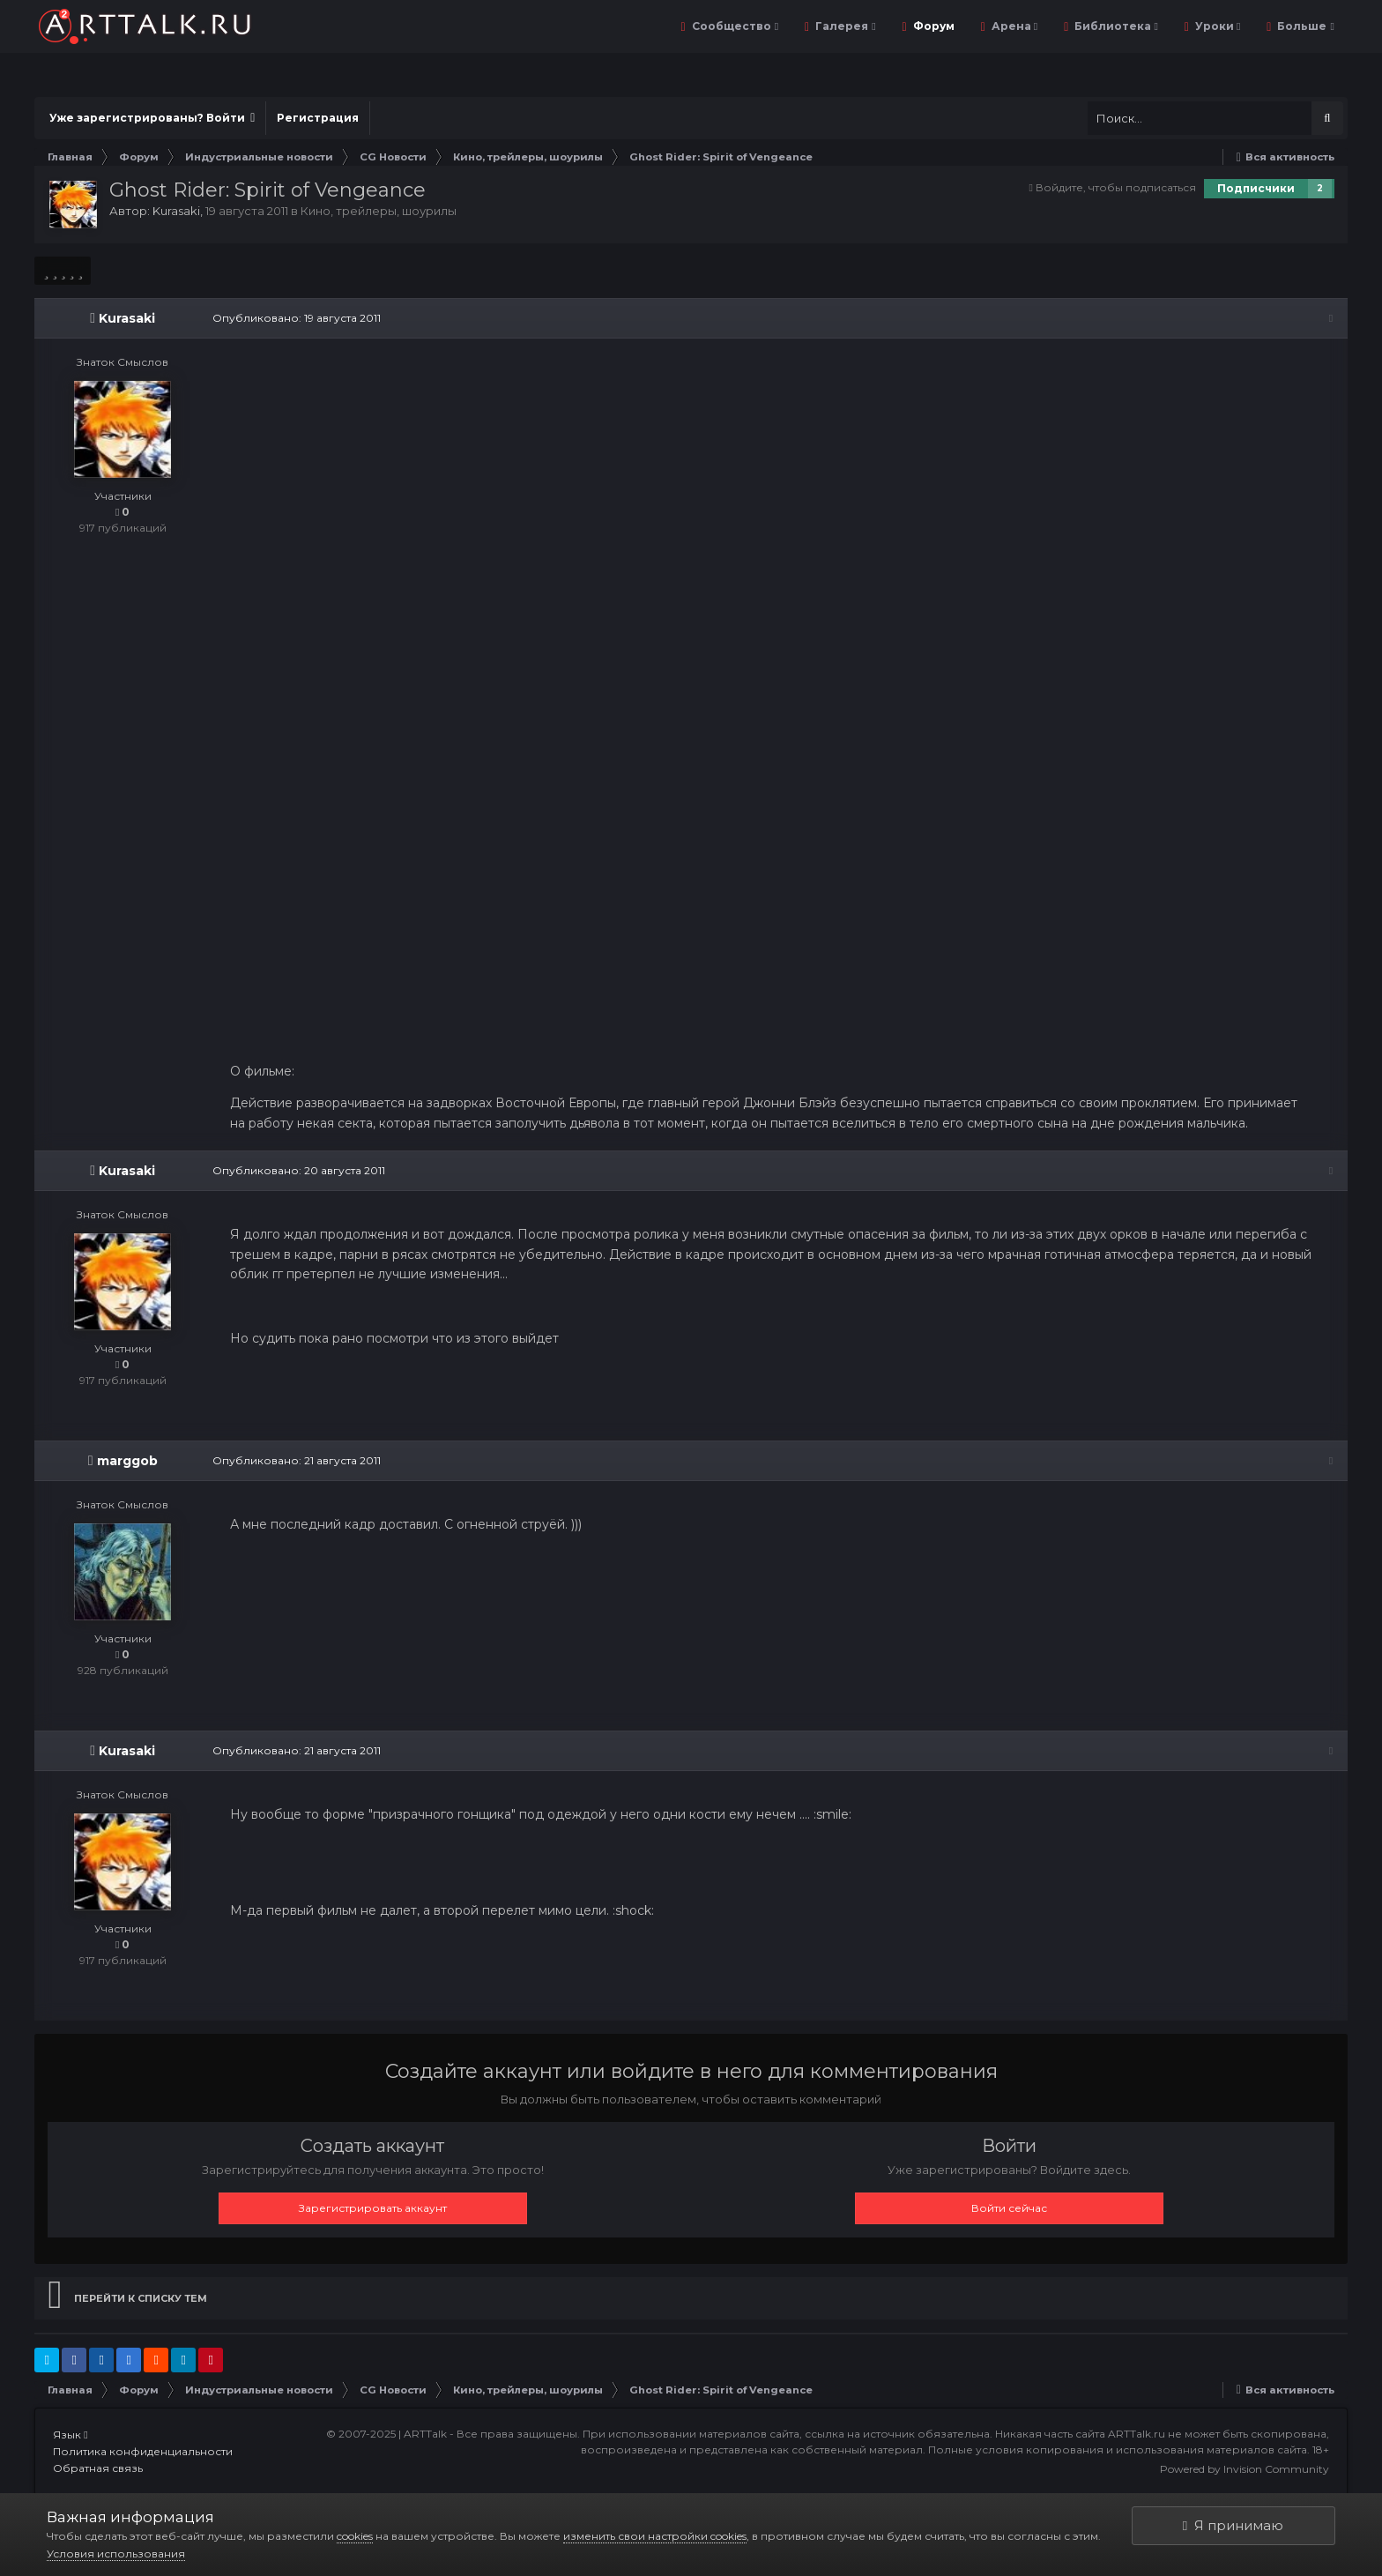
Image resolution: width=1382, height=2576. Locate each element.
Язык (70, 2436)
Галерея (844, 26)
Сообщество (733, 26)
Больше (1304, 26)
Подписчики (1256, 188)
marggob (127, 1462)
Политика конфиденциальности (143, 2453)
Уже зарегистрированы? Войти (152, 117)
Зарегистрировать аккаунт (373, 2208)
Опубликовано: (295, 317)
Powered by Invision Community (1244, 2469)
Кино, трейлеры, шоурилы (379, 211)
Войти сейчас (1009, 2208)
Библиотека (1114, 26)
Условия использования (116, 2553)
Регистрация (318, 117)
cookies (355, 2535)
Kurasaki (176, 211)
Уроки (1216, 26)
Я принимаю (1233, 2525)
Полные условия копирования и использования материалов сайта (1117, 2450)
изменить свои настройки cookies (655, 2535)
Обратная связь (98, 2469)
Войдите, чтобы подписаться (1116, 187)
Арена (1013, 26)
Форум (932, 26)
